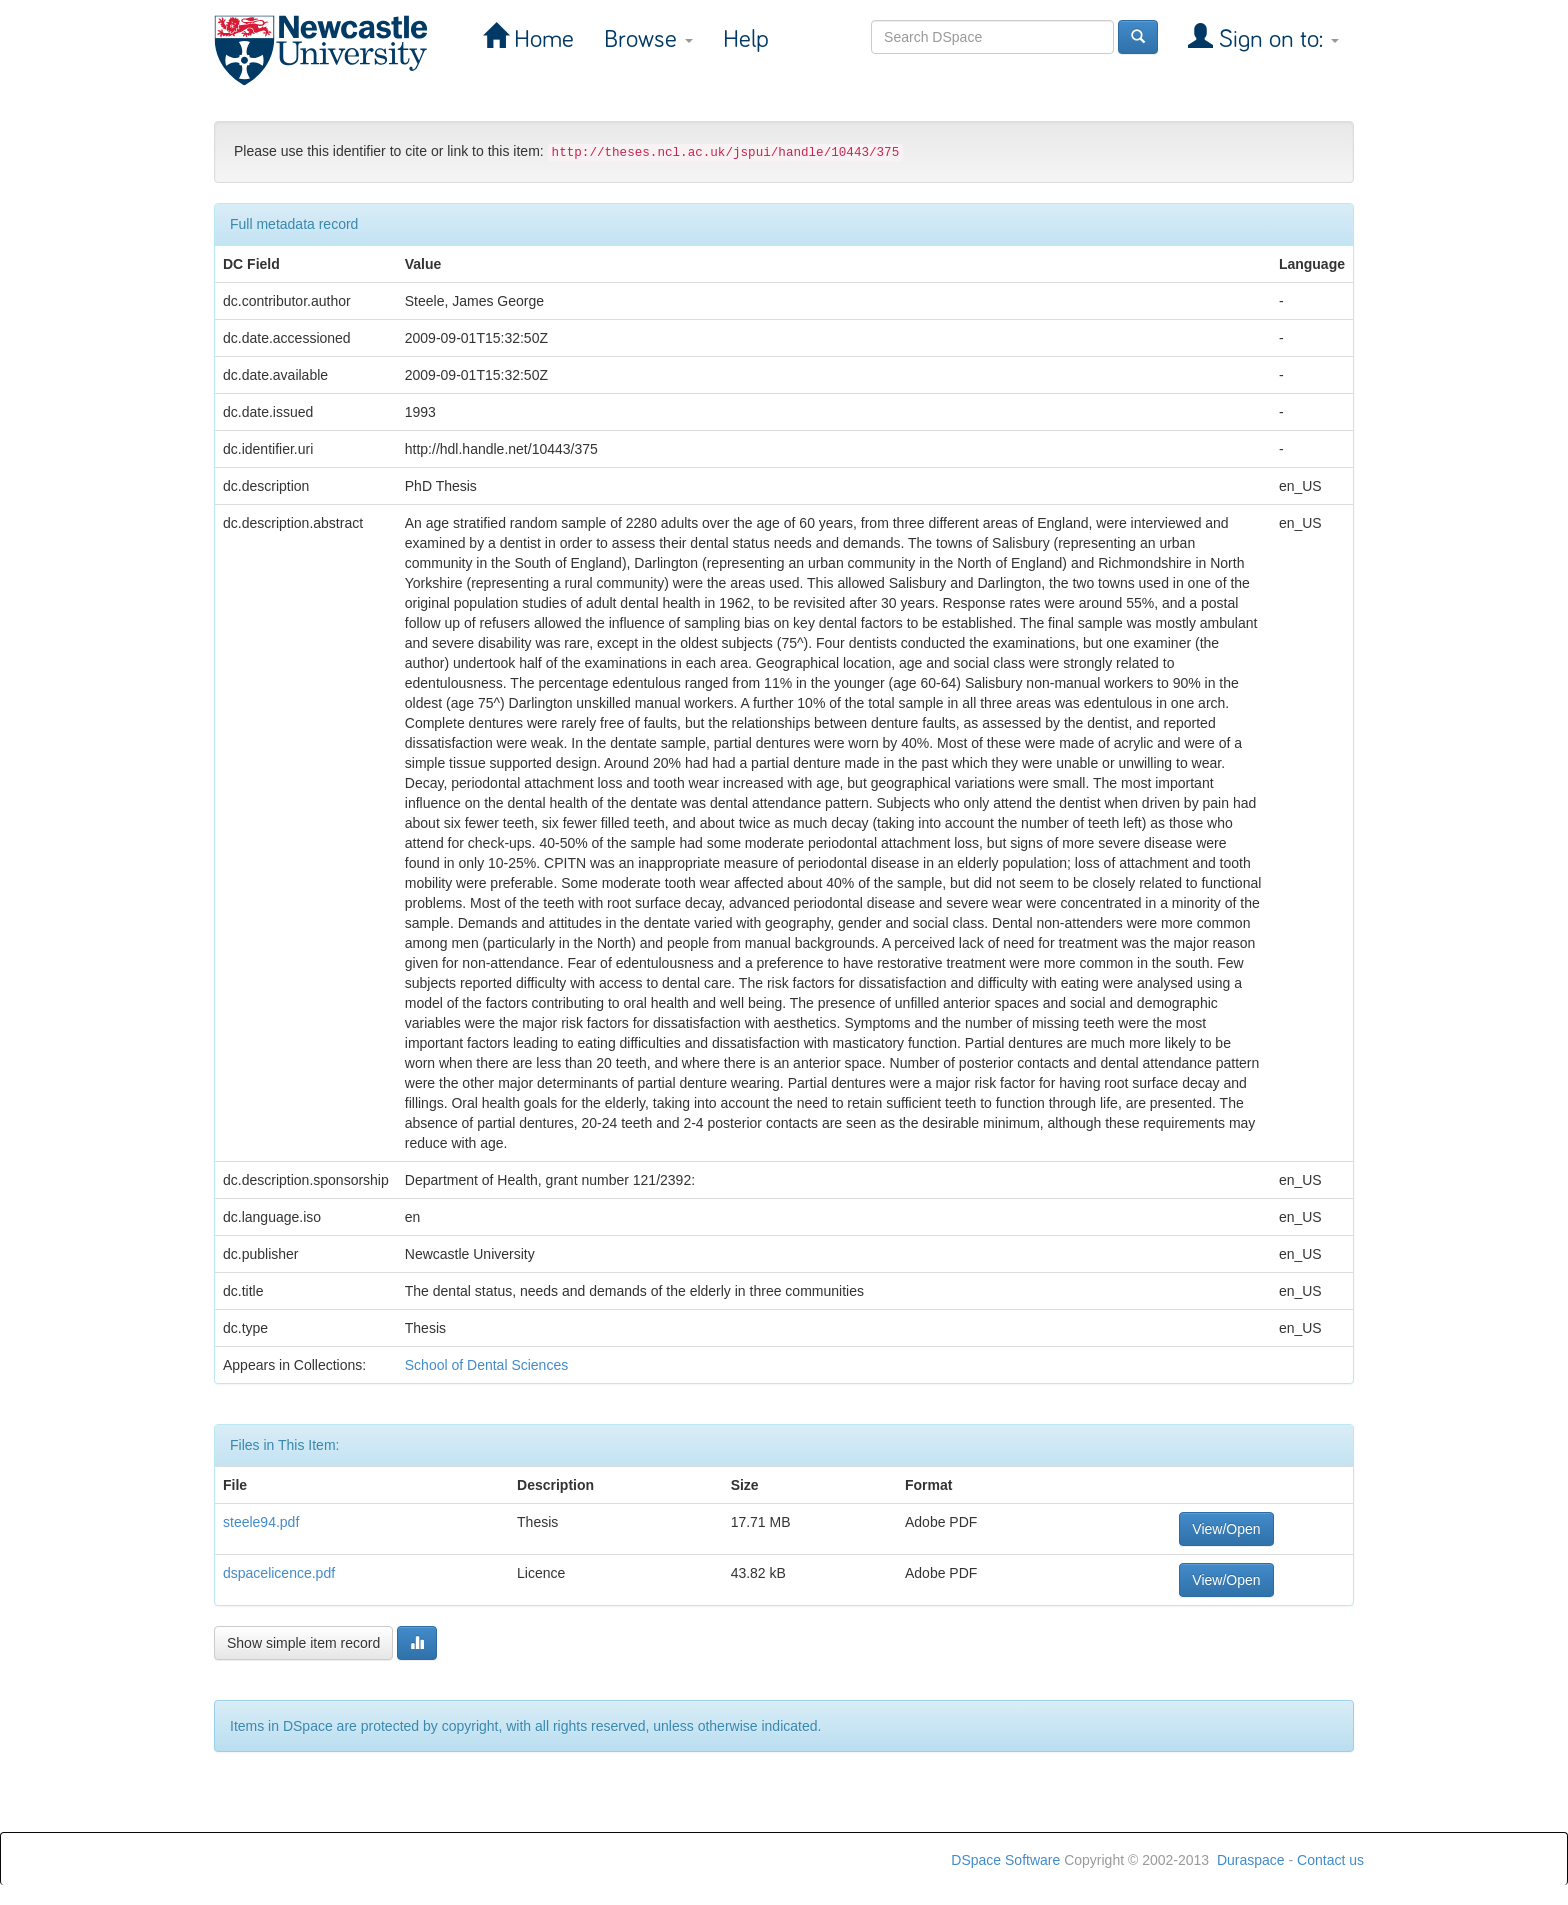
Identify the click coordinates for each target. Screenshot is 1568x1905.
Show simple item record (303, 1643)
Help (746, 39)
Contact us (1330, 1860)
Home (541, 39)
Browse (648, 39)
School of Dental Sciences (486, 1365)
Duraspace (1251, 1860)
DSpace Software (1005, 1860)
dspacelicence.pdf (279, 1573)
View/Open (1226, 1529)
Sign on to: (1276, 39)
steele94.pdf (261, 1522)
